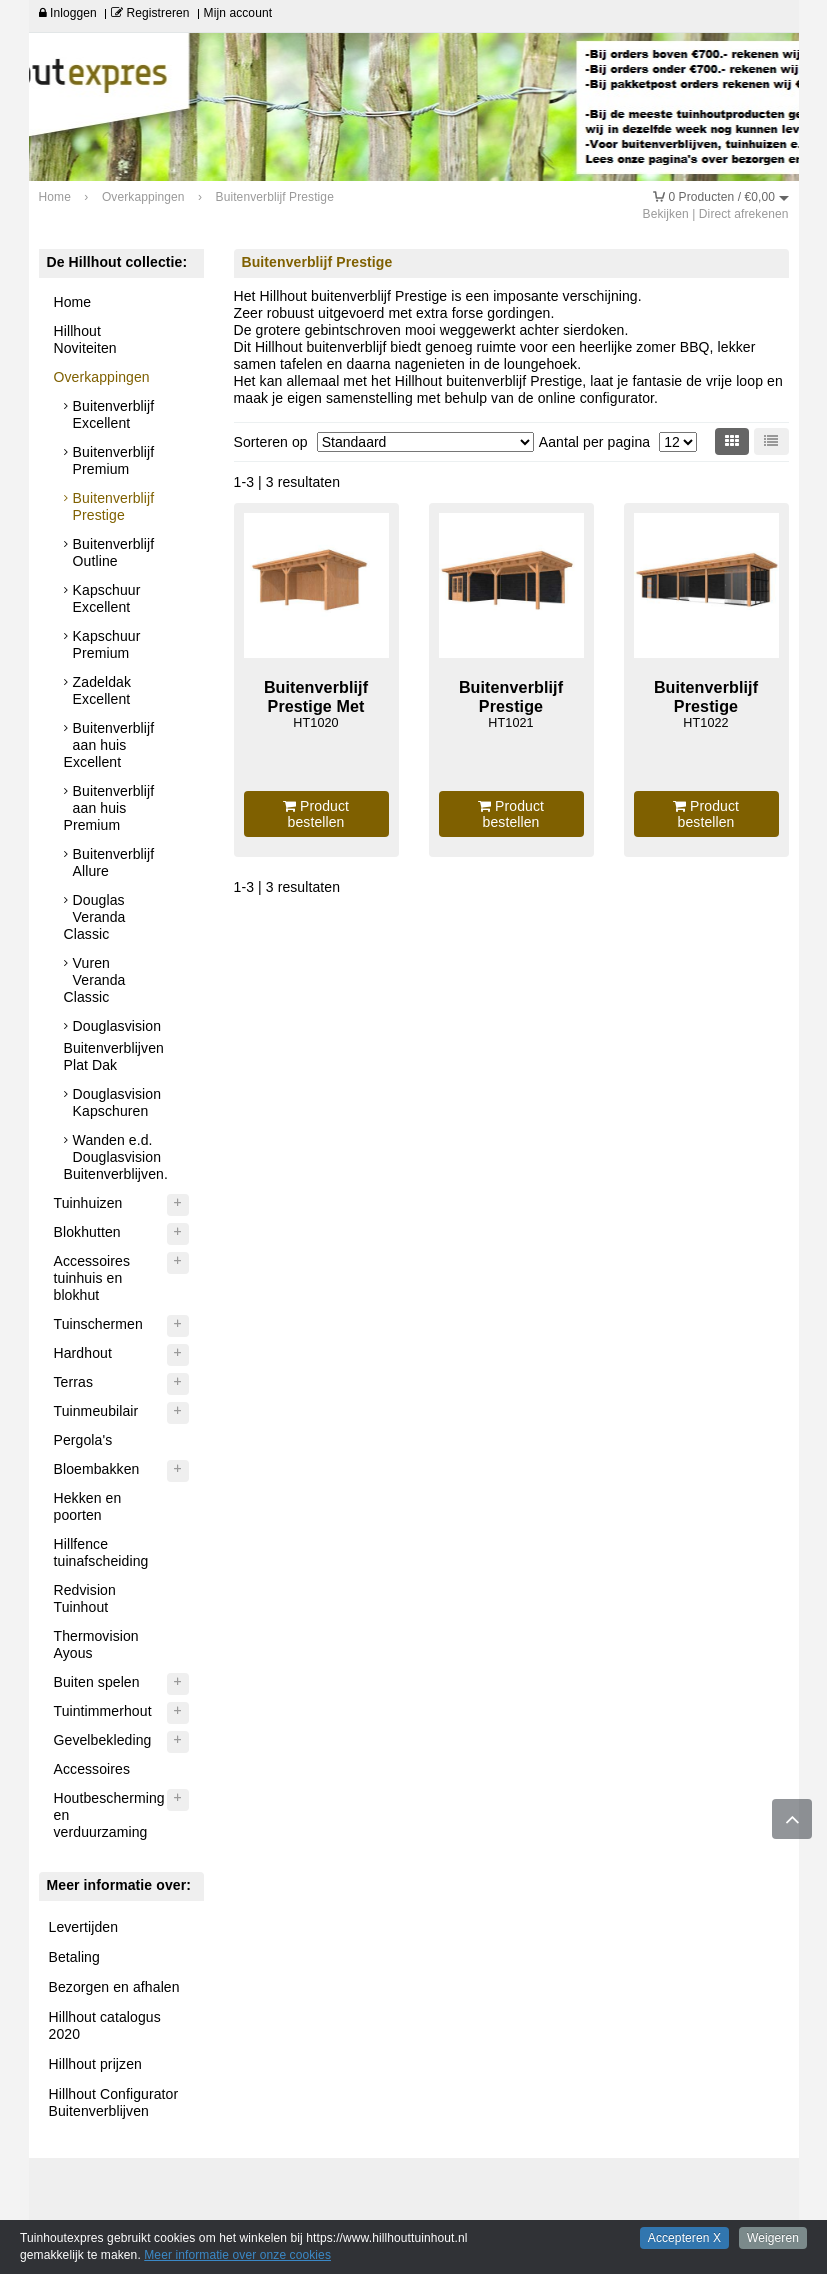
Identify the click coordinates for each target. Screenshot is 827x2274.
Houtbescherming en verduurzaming (109, 1815)
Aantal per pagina (594, 442)
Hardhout (83, 1353)
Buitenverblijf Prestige (114, 506)
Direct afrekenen (744, 214)
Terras (74, 1382)
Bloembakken (97, 1469)
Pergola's (83, 1440)
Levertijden (84, 1927)
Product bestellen (316, 814)
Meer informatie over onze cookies (237, 2255)
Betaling (74, 1957)
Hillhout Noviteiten (85, 339)
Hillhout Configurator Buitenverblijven (114, 2102)
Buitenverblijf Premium (114, 460)
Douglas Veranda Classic (95, 917)
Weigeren (773, 2238)
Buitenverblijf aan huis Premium (109, 808)
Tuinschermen (98, 1324)
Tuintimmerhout (103, 1711)
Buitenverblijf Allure (114, 862)
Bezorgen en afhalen (114, 1987)
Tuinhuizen (88, 1203)
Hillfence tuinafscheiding (101, 1552)
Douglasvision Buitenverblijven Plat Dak (114, 1045)
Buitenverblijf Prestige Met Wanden (316, 705)
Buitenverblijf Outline (114, 552)
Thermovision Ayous (96, 1644)
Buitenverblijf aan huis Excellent (109, 745)
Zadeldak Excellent (102, 690)
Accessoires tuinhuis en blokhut (92, 1278)
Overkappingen (102, 377)
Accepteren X (684, 2238)
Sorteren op (271, 442)
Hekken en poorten (88, 1506)
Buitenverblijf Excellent (114, 414)
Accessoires (92, 1769)
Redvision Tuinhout (85, 1598)
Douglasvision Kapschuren (117, 1102)
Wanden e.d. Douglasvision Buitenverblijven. (116, 1157)
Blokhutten (87, 1232)
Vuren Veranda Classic (95, 980)
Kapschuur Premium (107, 644)
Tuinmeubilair (96, 1411)
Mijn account (238, 13)
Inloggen (68, 13)
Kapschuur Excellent (107, 598)
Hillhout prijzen (95, 2064)
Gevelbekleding (103, 1740)
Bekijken (666, 214)
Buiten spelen (97, 1682)
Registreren (150, 13)
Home (73, 302)
